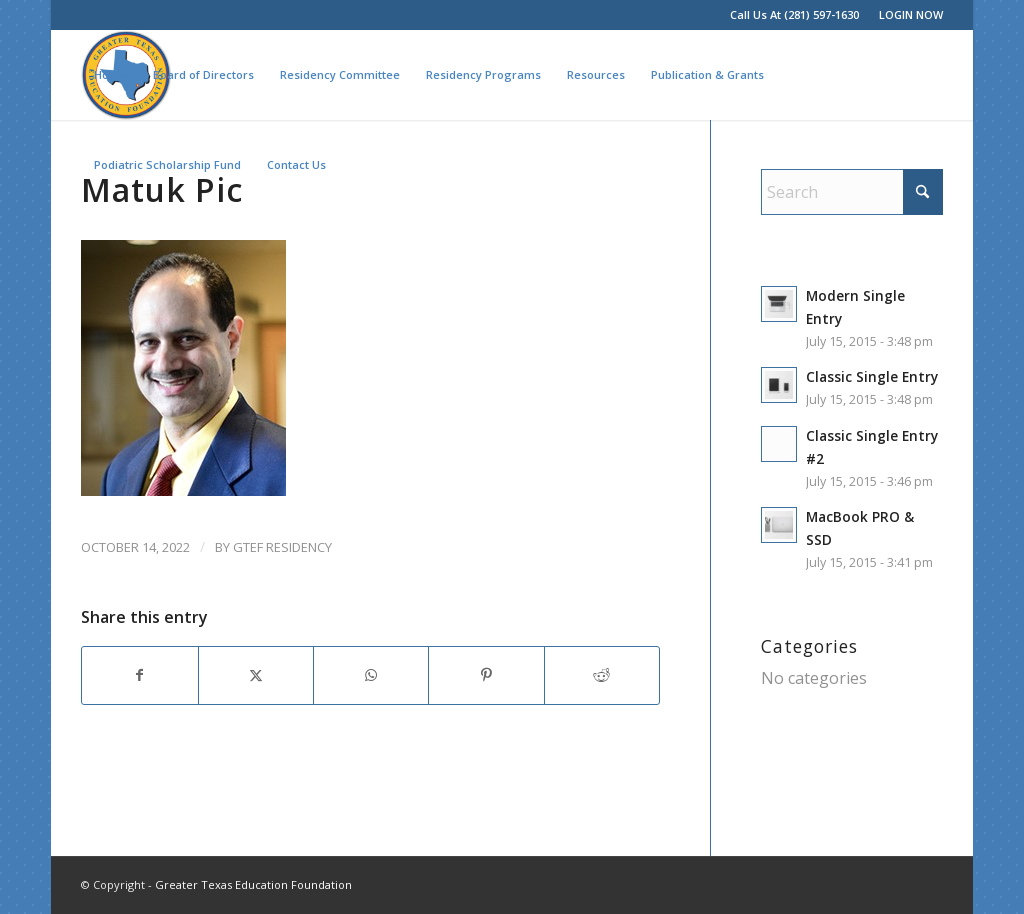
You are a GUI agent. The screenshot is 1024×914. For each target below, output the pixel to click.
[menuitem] (906, 15)
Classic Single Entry (872, 376)
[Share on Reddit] (602, 675)
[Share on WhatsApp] (371, 675)
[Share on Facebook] (139, 675)
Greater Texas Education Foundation (253, 884)
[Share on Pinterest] (486, 675)
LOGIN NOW (911, 14)
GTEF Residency (282, 547)
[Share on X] (256, 675)
